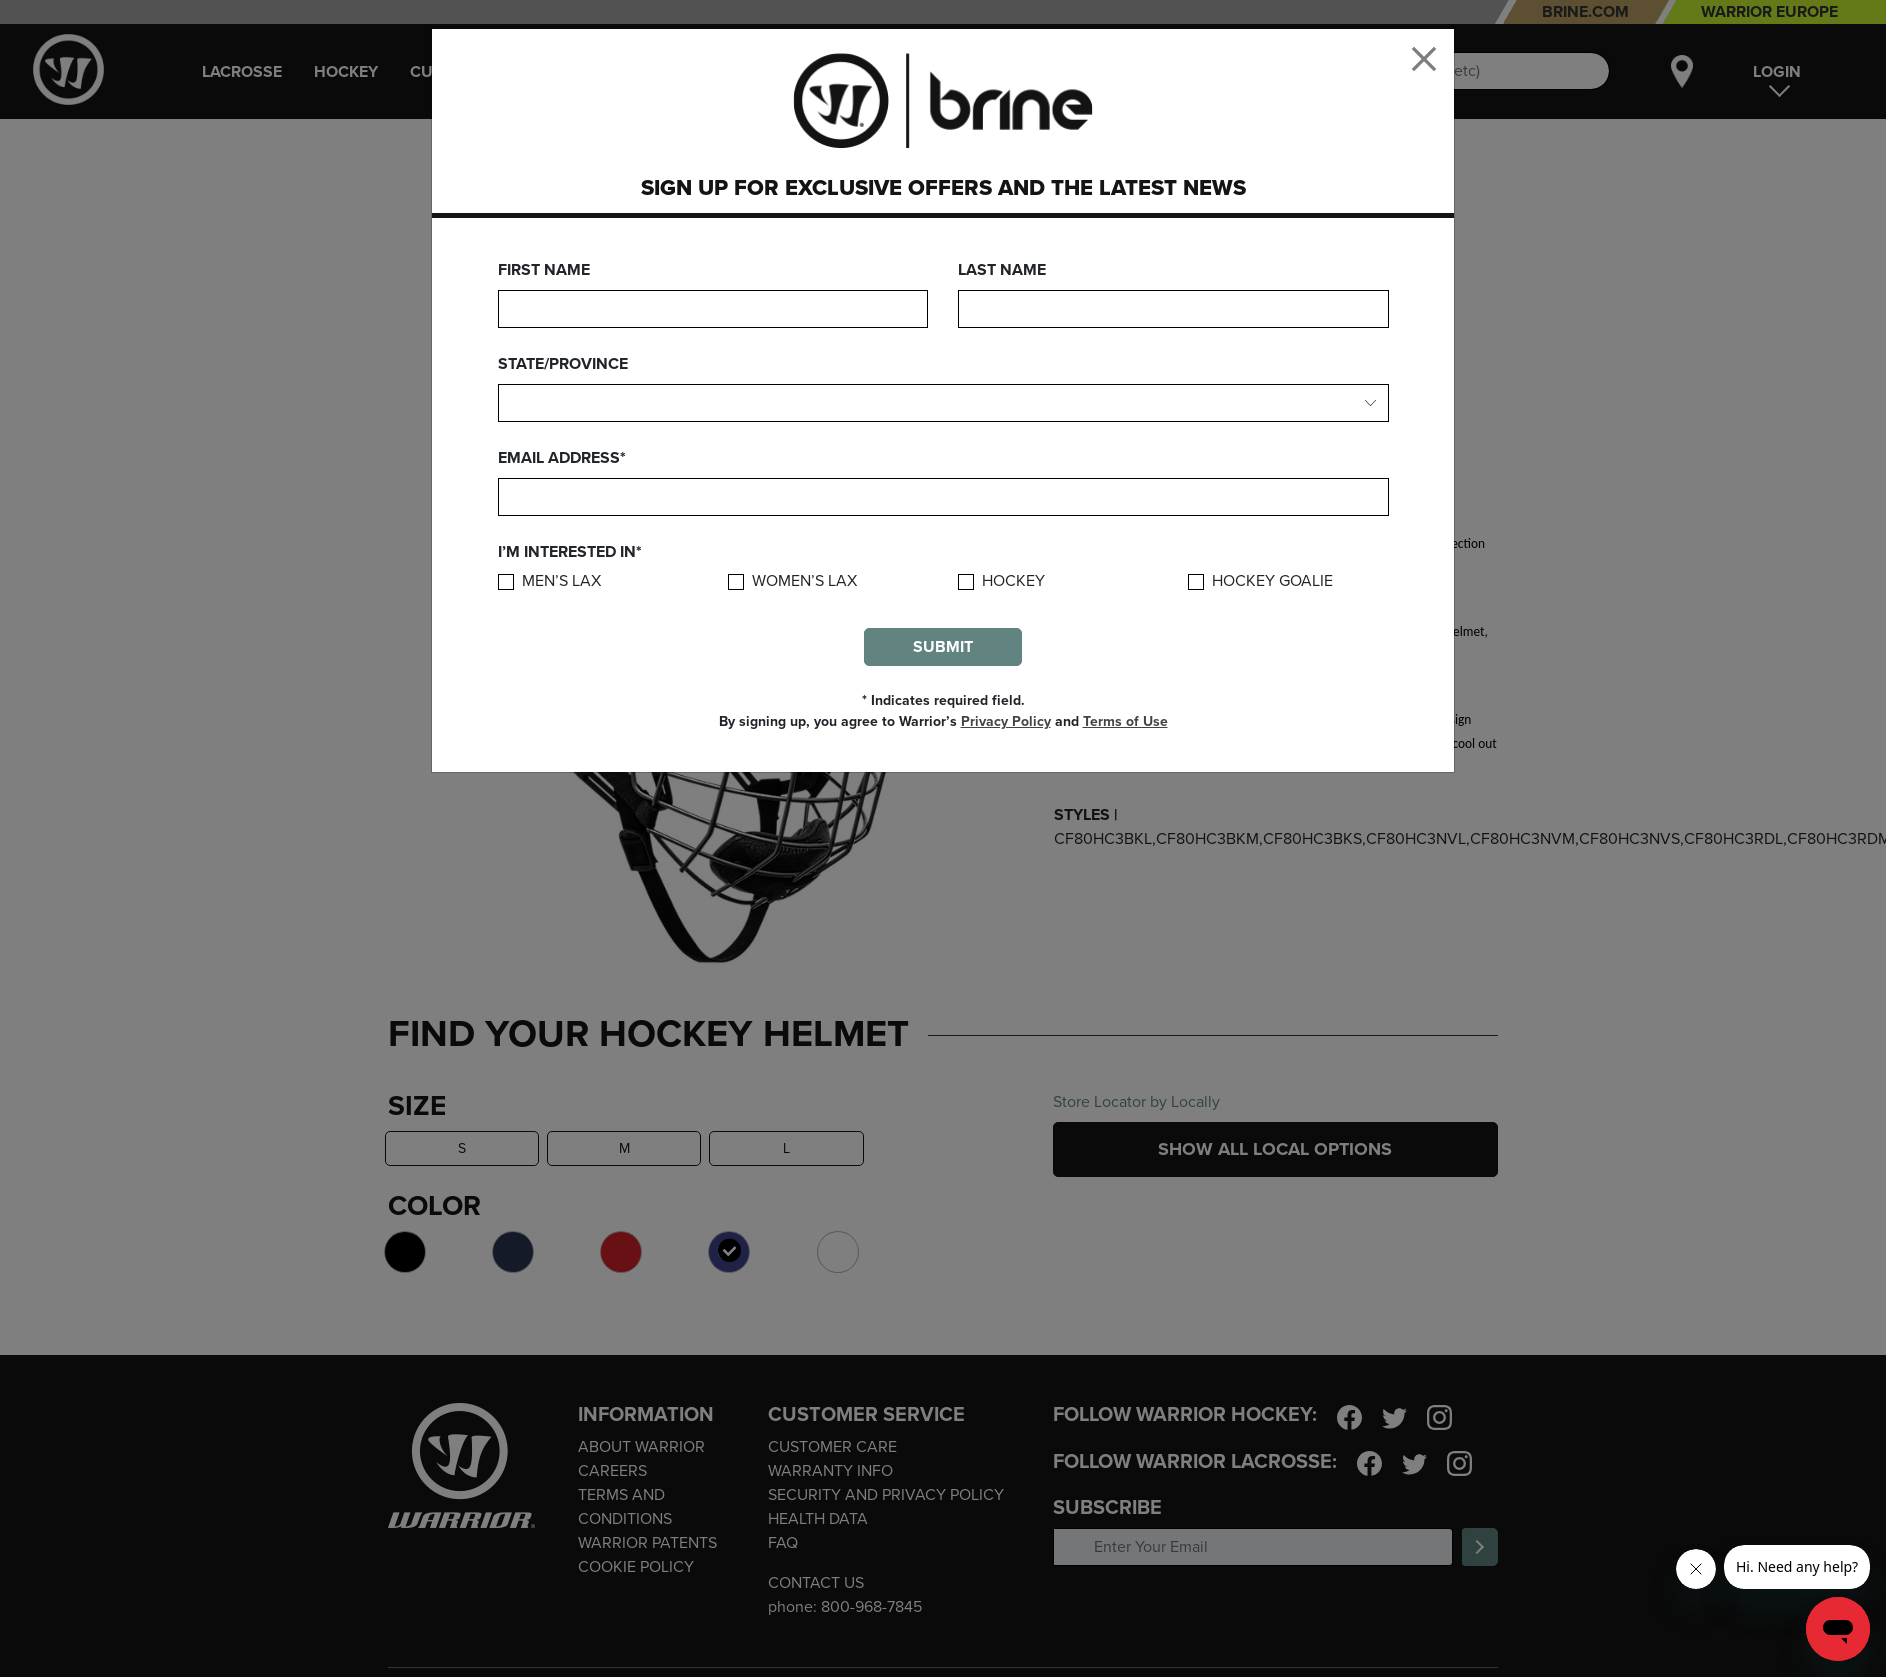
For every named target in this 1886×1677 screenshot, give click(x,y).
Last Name (1002, 270)
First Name (544, 270)
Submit (943, 647)
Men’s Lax (561, 581)
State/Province (563, 364)
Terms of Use (1125, 721)
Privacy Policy (1006, 721)
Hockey (1013, 581)
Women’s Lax (804, 581)
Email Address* (562, 458)
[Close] (1424, 59)
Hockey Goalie (1272, 581)
